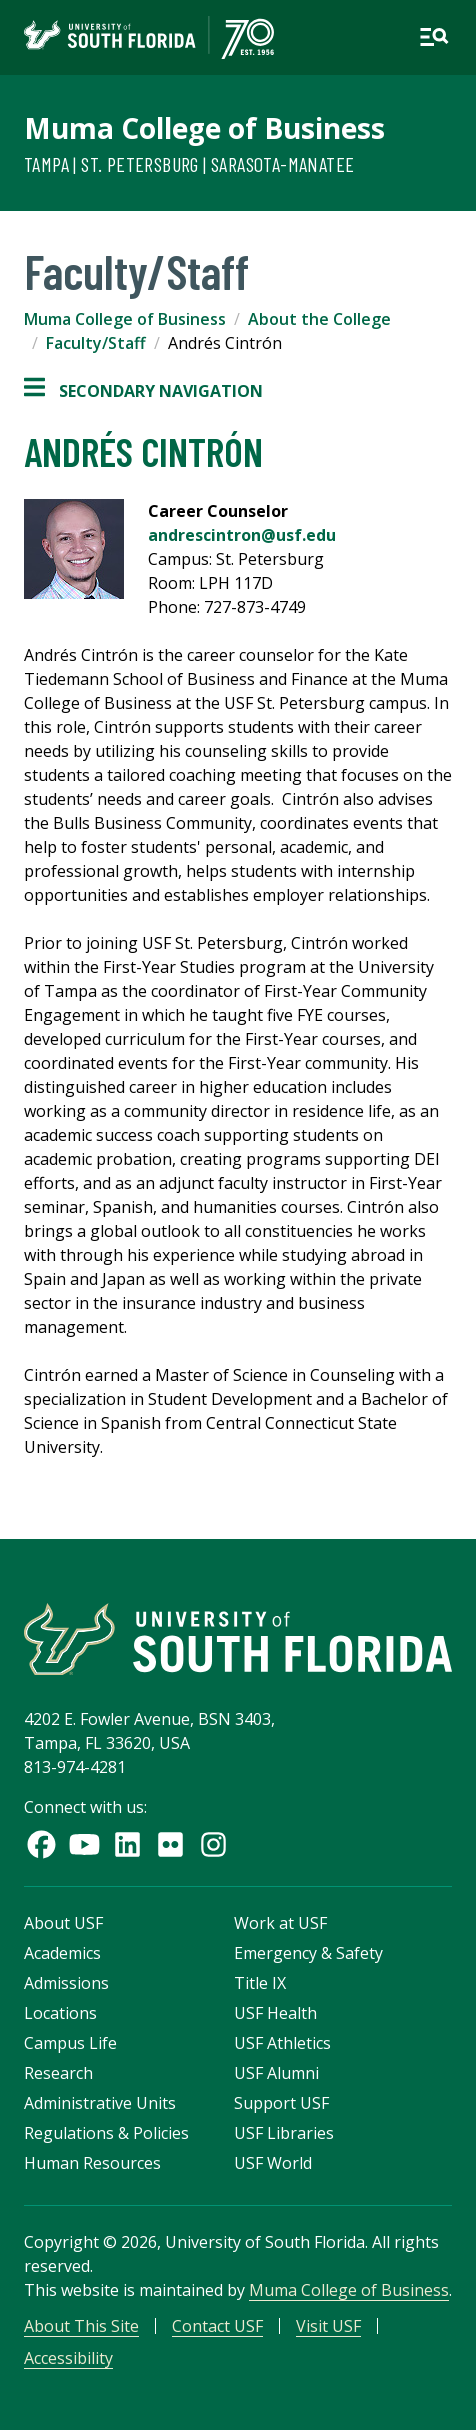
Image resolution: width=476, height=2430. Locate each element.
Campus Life (70, 2043)
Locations (60, 2013)
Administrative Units (100, 2103)
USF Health (275, 2013)
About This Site (81, 2326)
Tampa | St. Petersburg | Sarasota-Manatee (189, 164)
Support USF (281, 2103)
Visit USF (328, 2326)
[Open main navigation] (434, 37)
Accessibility (68, 2358)
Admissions (66, 1983)
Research (58, 2073)
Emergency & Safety (308, 1953)
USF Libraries (284, 2133)
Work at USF (280, 1923)
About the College (319, 319)
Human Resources (92, 2163)
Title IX (260, 1983)
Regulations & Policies (106, 2133)
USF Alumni (276, 2073)
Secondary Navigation (143, 391)
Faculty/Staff (96, 343)
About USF (63, 1923)
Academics (62, 1953)
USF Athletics (282, 2043)
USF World (273, 2163)
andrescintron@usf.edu (242, 535)
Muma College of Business (204, 128)
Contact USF (217, 2326)
